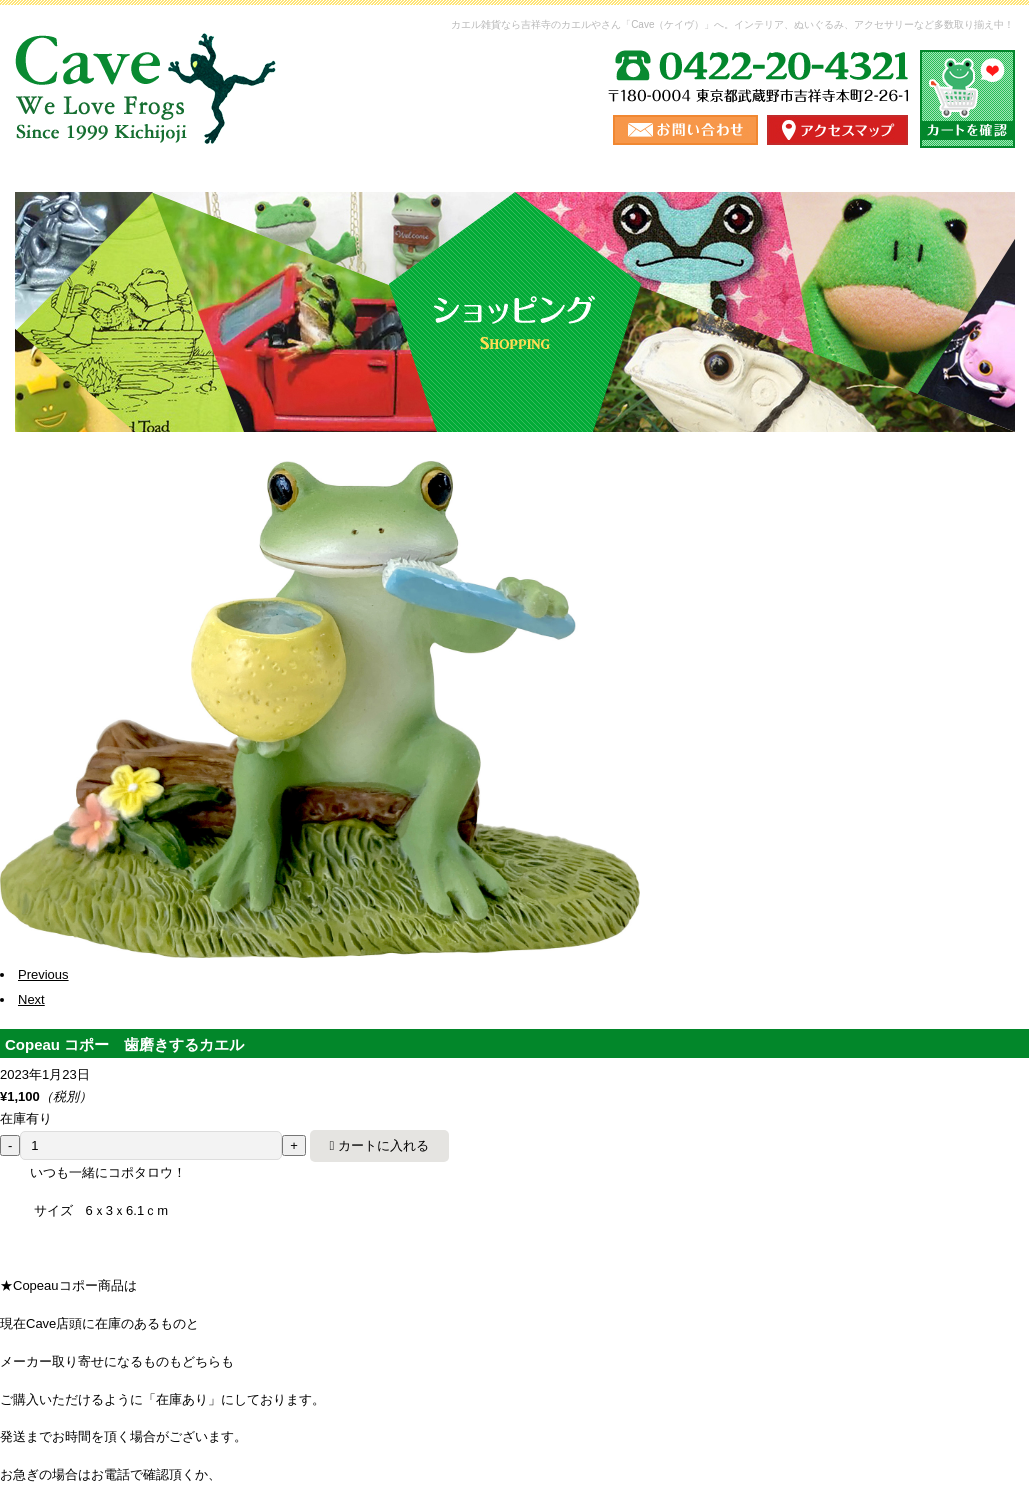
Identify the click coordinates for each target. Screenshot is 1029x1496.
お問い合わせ (934, 204)
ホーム (96, 204)
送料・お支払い (434, 204)
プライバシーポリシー (822, 1342)
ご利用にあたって (681, 1342)
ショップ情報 (610, 204)
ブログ (772, 204)
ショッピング (258, 204)
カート (931, 1342)
